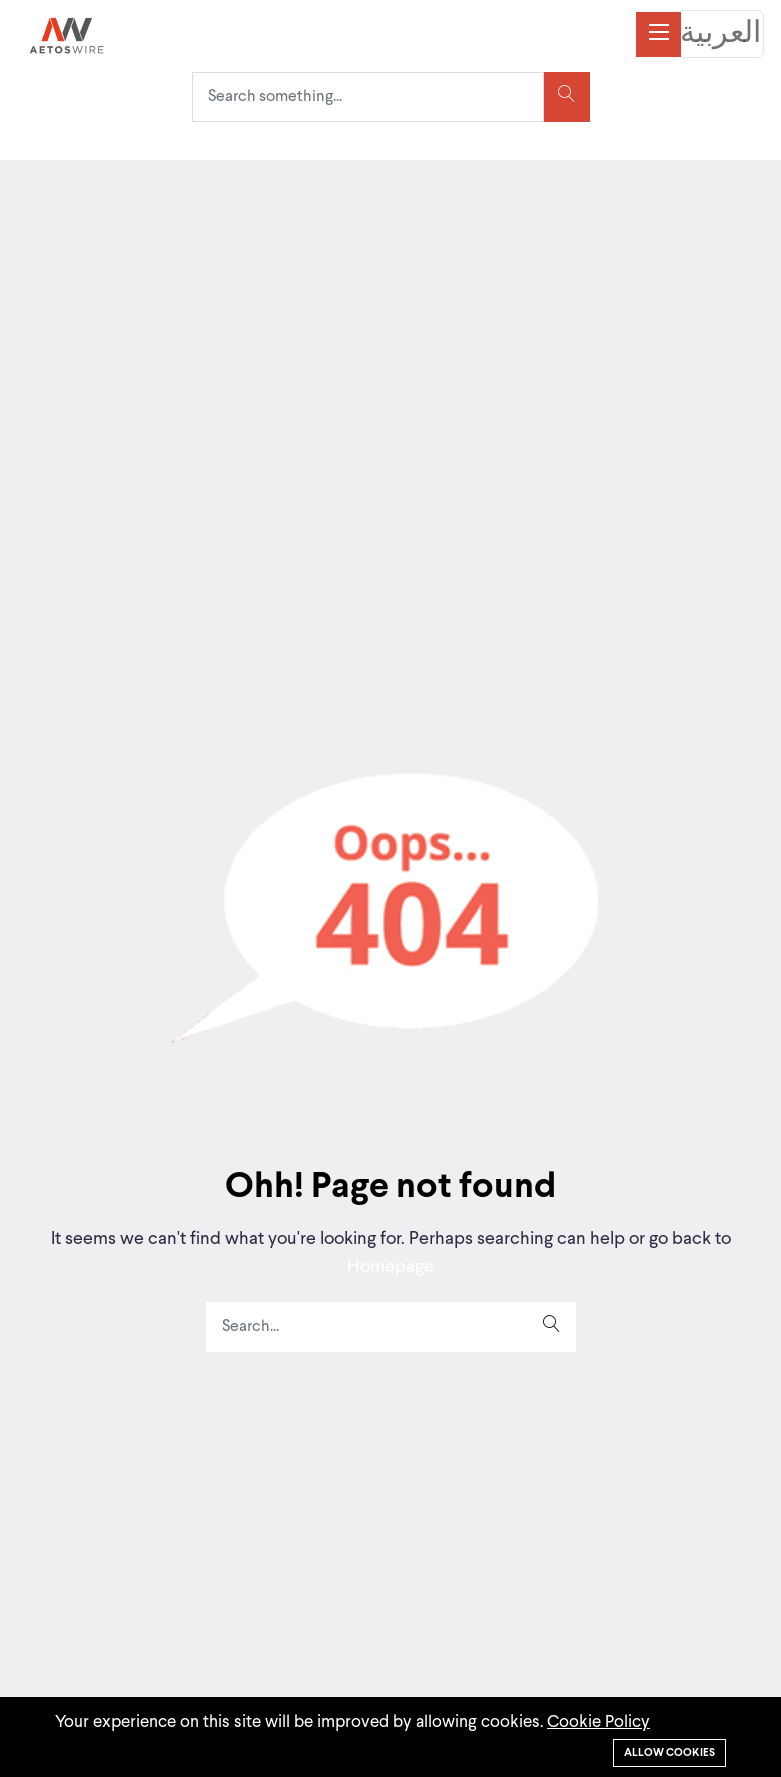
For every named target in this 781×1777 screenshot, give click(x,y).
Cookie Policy (598, 1722)
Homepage (390, 1267)
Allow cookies (669, 1753)
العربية (720, 34)
